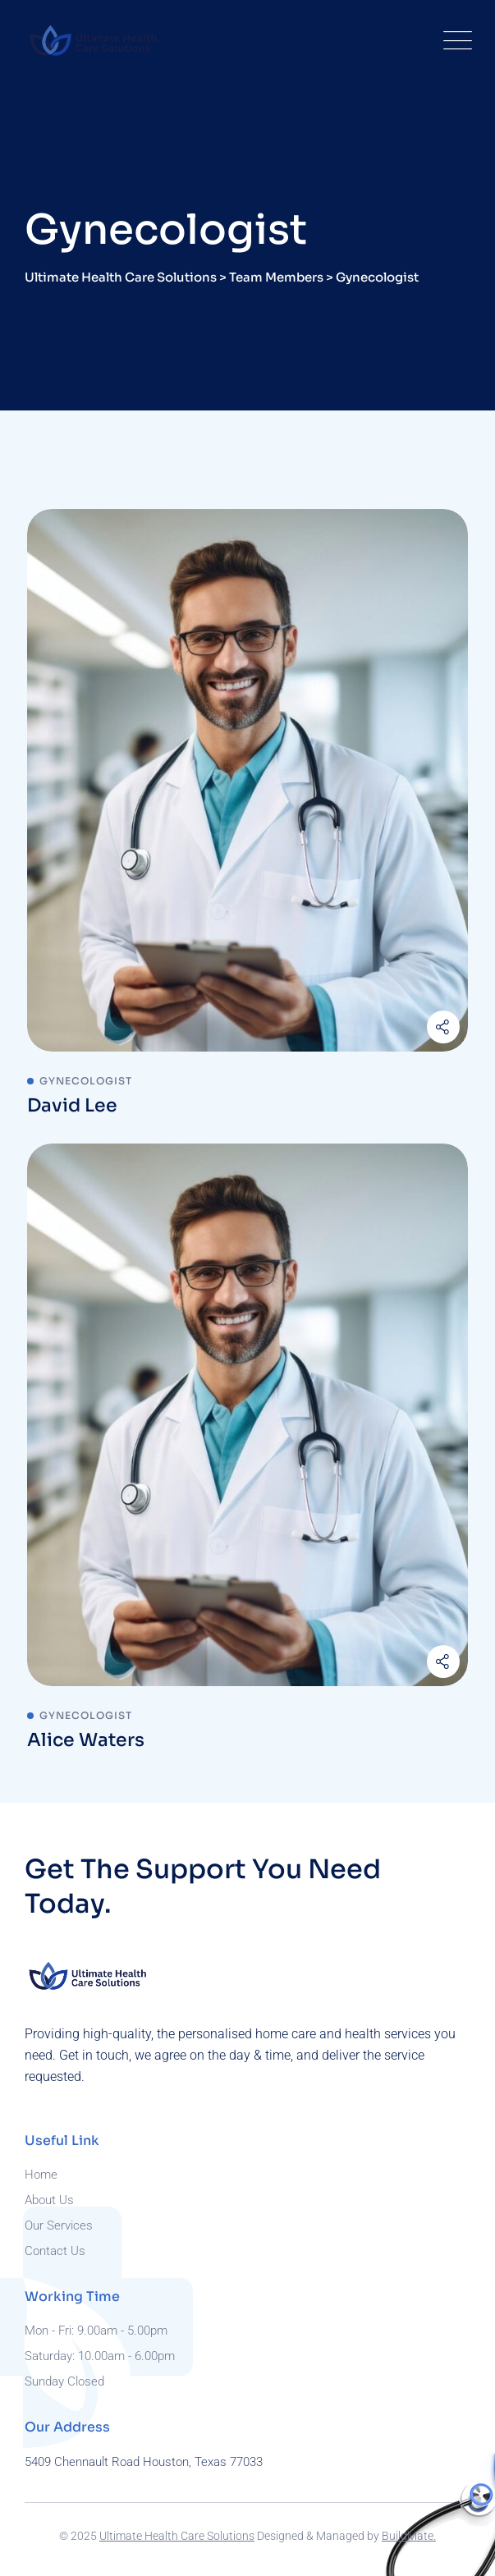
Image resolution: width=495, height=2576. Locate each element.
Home (41, 2174)
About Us (49, 2200)
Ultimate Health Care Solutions (176, 2535)
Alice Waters (85, 1740)
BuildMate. (409, 2535)
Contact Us (55, 2251)
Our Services (59, 2225)
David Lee (72, 1105)
